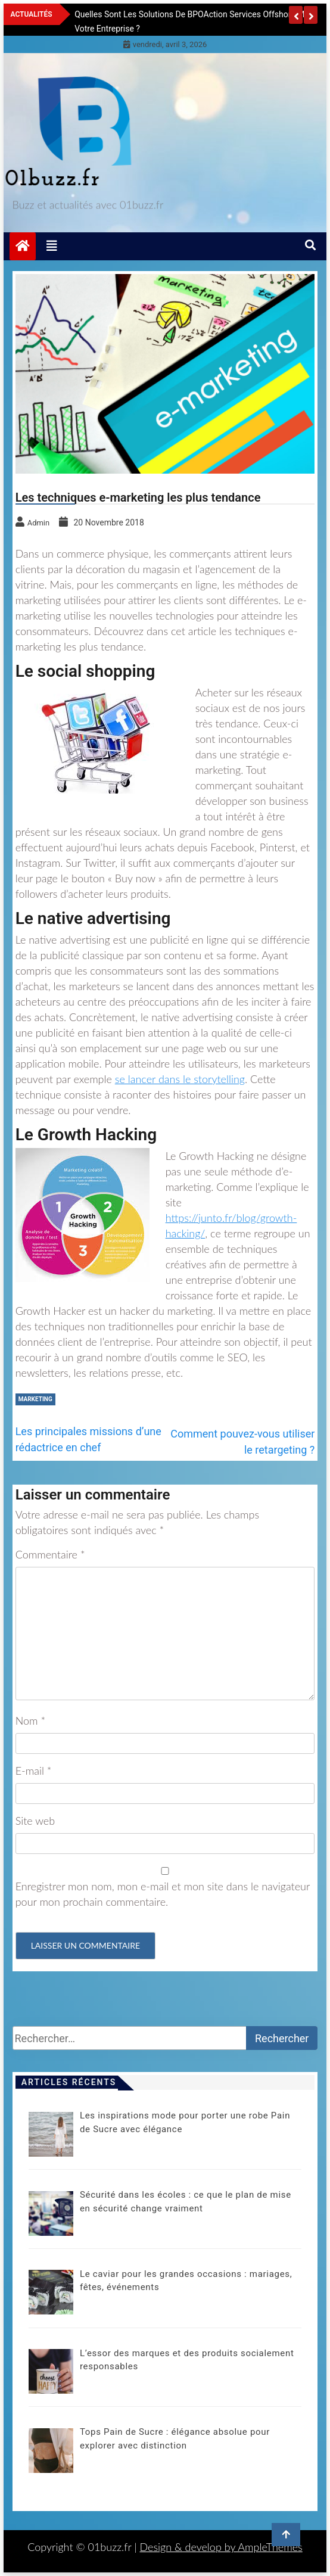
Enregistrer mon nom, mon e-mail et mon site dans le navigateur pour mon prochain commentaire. (162, 1894)
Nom (30, 1720)
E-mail (33, 1770)
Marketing (35, 1399)
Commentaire (50, 1554)
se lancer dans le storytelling (180, 1078)
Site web (35, 1820)
